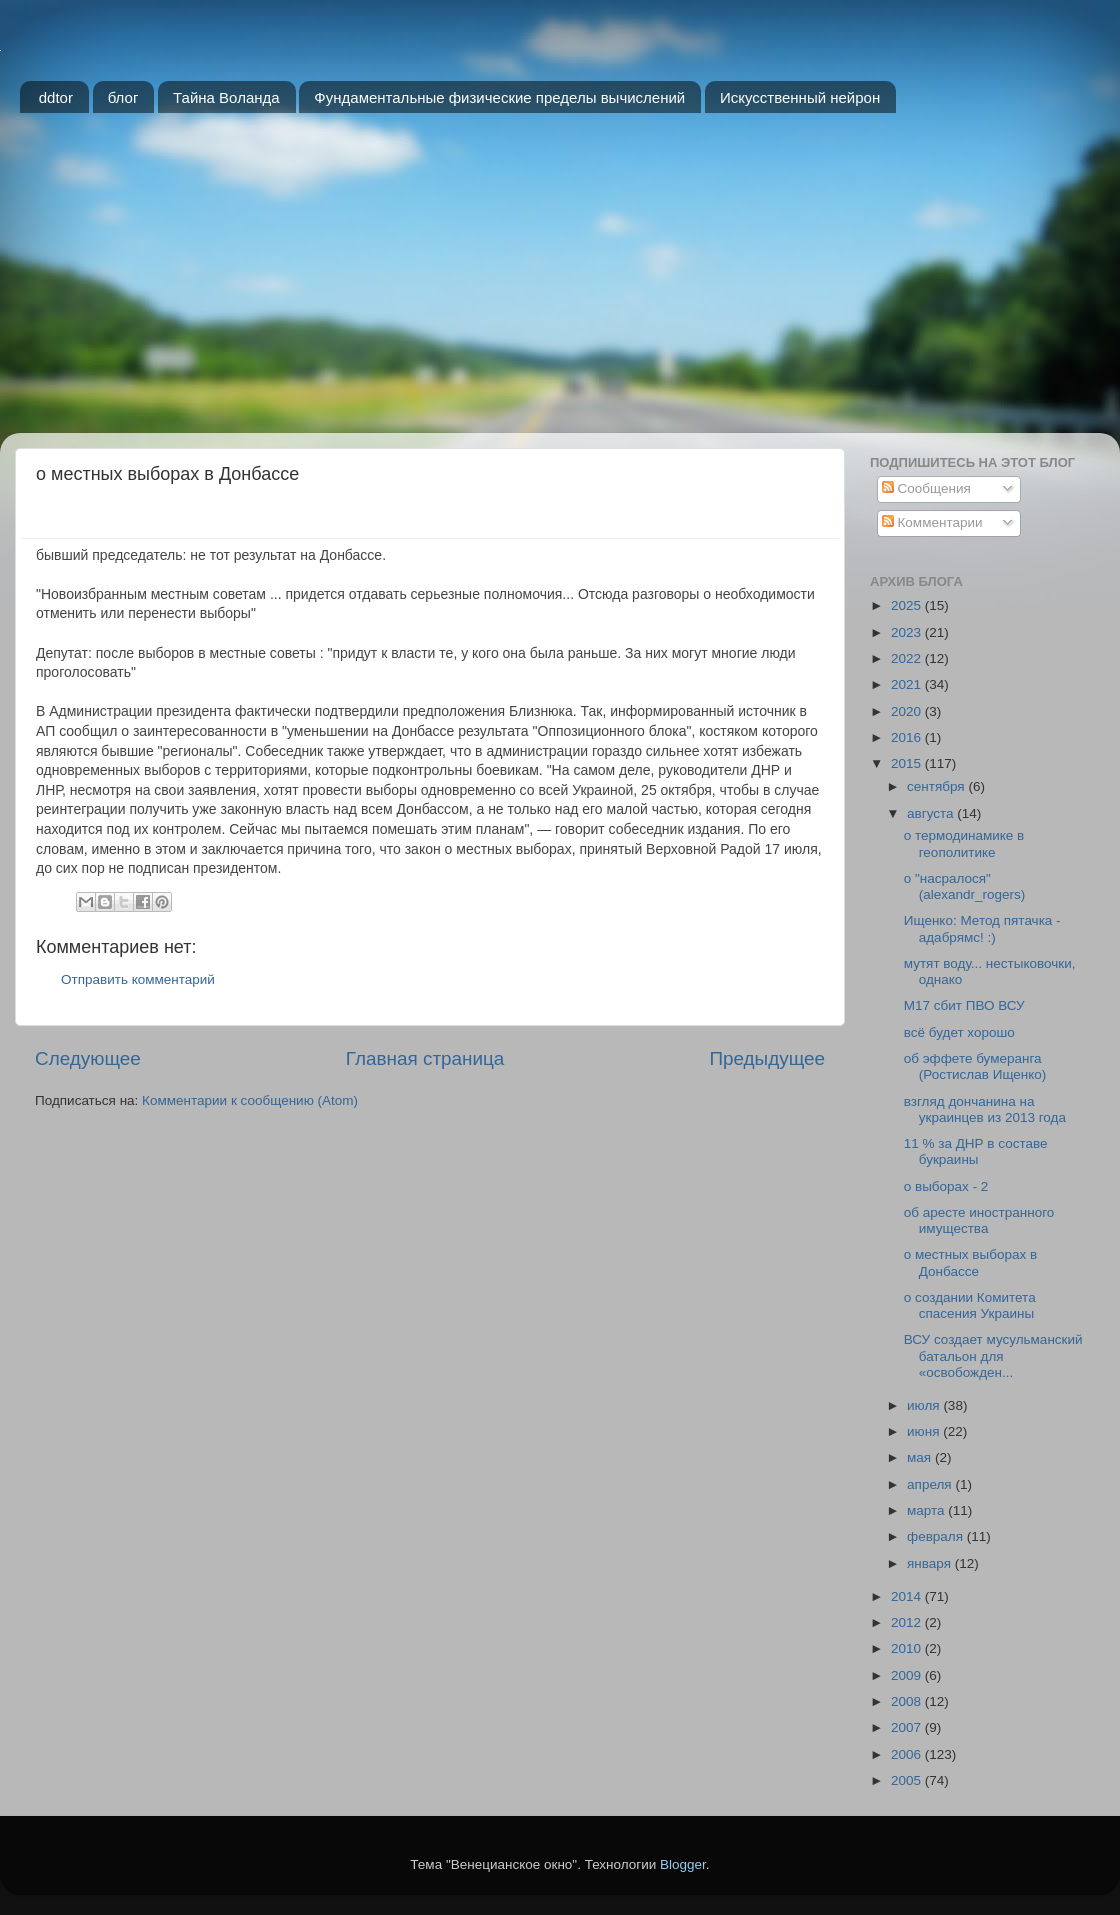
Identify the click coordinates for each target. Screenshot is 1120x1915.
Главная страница (425, 1058)
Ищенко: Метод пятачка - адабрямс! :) (982, 928)
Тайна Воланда (226, 97)
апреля (931, 1484)
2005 (908, 1780)
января (931, 1563)
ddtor (56, 97)
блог (123, 97)
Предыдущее (767, 1058)
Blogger (683, 1864)
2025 (908, 605)
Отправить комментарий (138, 979)
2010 (908, 1648)
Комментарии (932, 522)
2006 (908, 1754)
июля (925, 1405)
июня (925, 1431)
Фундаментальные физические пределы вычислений (499, 97)
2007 (908, 1727)
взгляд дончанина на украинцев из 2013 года (985, 1109)
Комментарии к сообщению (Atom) (250, 1100)
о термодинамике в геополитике (964, 843)
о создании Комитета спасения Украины (970, 1305)
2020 (908, 711)
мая (921, 1457)
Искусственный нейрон (800, 97)
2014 (908, 1596)
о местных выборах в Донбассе (970, 1262)
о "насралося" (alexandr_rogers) (965, 886)
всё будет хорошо (959, 1032)
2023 (908, 632)
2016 (908, 737)
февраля (937, 1536)
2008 (908, 1701)
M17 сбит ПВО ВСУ (964, 1005)
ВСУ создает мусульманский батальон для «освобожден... (993, 1355)
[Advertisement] (560, 283)
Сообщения (926, 488)
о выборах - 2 (946, 1186)
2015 (908, 763)
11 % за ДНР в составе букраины (976, 1151)
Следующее (88, 1058)
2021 (908, 684)
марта (927, 1510)
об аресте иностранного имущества (979, 1220)
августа (932, 813)
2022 (908, 658)
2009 (908, 1675)
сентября (937, 786)
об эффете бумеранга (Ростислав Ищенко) (975, 1066)
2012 (908, 1622)
